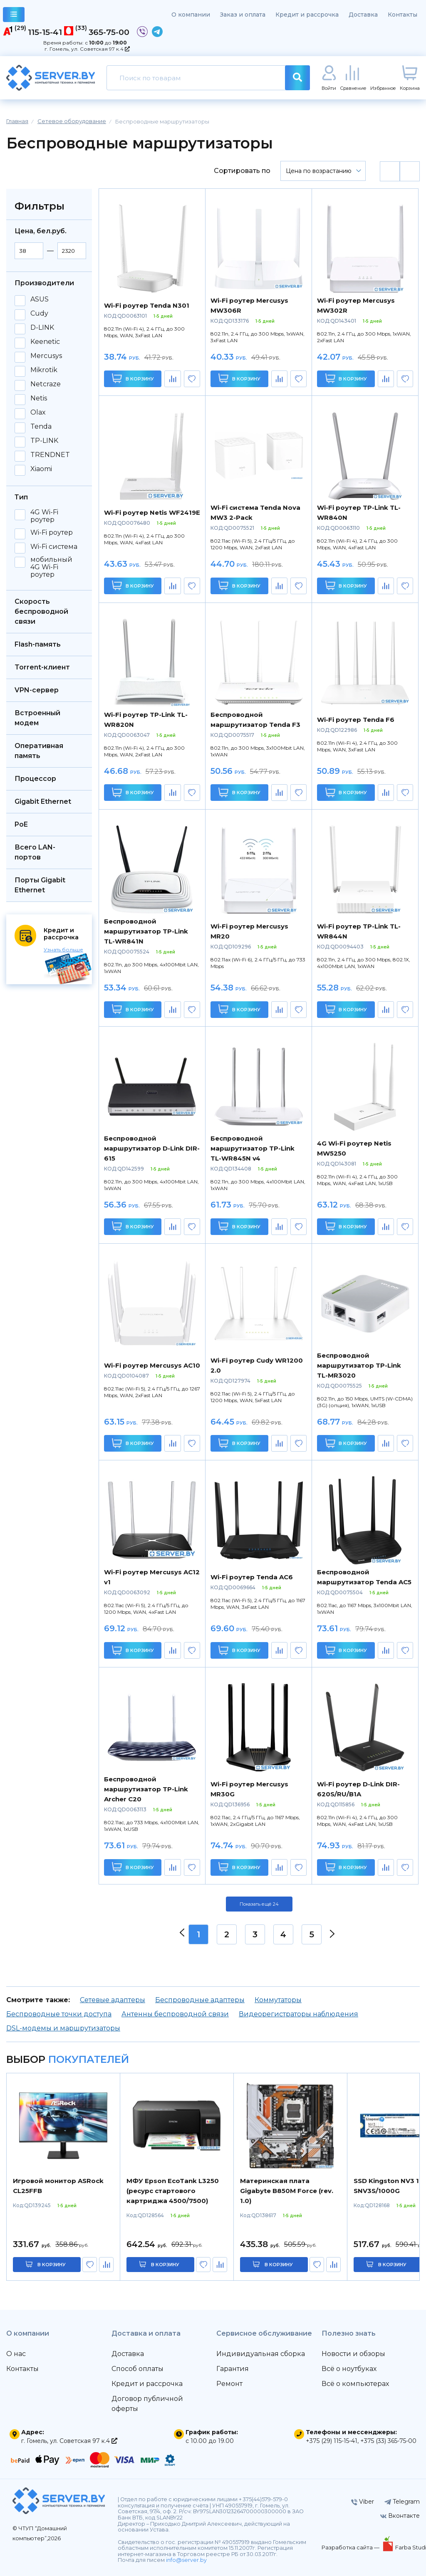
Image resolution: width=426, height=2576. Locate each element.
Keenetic (45, 342)
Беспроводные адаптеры (200, 2000)
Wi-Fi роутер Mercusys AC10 (152, 1365)
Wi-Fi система (53, 547)
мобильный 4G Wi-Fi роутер (51, 567)
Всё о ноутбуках (349, 2369)
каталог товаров (14, 15)
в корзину (51, 2264)
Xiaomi (41, 469)
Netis (38, 398)
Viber (362, 2501)
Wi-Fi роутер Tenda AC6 (252, 1577)
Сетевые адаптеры (112, 2000)
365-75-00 (109, 32)
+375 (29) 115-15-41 (331, 2441)
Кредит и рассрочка (307, 14)
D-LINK (42, 327)
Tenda (41, 426)
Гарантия (232, 2369)
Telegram (402, 2501)
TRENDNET (50, 455)
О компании (190, 14)
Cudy (39, 313)
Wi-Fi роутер (51, 532)
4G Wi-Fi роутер (44, 516)
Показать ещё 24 (259, 1904)
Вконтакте (400, 2515)
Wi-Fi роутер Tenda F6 (355, 720)
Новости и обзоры (353, 2354)
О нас (16, 2354)
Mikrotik (43, 370)
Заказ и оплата (242, 14)
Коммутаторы (278, 2000)
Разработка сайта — (351, 2547)
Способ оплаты (137, 2369)
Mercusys (46, 356)
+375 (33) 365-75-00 (388, 2441)
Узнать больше (63, 949)
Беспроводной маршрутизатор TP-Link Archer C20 (146, 1789)
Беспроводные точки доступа (58, 2014)
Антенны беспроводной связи (175, 2014)
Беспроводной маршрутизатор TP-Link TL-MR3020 (359, 1365)
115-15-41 (45, 32)
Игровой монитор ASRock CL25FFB (58, 2186)
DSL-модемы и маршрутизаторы (63, 2028)
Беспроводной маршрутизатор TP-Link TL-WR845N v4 (253, 1148)
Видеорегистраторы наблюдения (298, 2014)
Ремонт (229, 2384)
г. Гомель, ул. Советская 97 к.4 (87, 49)
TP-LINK (44, 441)
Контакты (402, 14)
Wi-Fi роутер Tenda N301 (146, 305)
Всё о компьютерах (355, 2384)
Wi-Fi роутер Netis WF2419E (152, 512)
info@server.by (186, 2560)
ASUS (39, 299)
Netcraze (45, 384)
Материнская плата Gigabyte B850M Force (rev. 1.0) (286, 2191)
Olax (38, 412)
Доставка (363, 14)
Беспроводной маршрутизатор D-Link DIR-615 (152, 1148)
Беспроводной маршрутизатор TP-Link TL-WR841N (146, 931)
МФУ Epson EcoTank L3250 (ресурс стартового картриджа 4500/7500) (172, 2191)
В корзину (133, 378)
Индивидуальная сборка (260, 2354)
